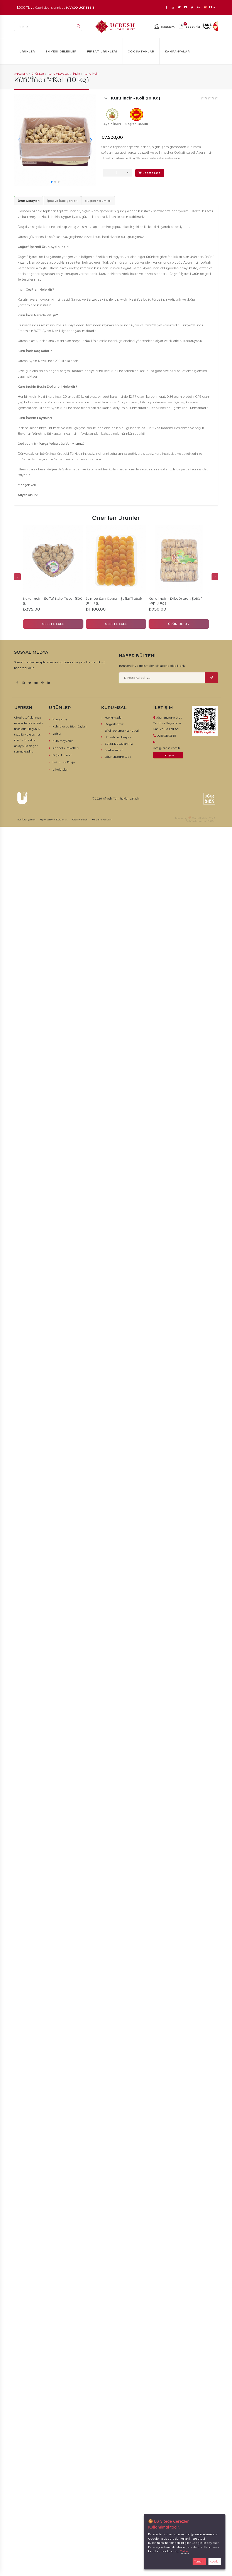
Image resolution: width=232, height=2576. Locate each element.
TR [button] (209, 7)
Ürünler (27, 51)
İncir (76, 73)
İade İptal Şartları (26, 819)
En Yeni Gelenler (61, 51)
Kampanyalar (177, 51)
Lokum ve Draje (63, 762)
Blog (52, 77)
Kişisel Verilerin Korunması (54, 819)
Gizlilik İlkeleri (80, 819)
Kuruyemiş (59, 719)
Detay (184, 2551)
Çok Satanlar (141, 51)
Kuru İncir (91, 73)
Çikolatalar (60, 769)
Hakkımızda (113, 717)
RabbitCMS (207, 818)
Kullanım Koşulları (102, 819)
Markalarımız (114, 750)
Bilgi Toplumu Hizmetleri (122, 730)
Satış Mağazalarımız (119, 743)
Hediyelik (28, 77)
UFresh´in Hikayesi (118, 737)
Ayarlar (215, 2561)
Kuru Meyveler (62, 740)
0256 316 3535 (166, 735)
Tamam (199, 2561)
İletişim (168, 755)
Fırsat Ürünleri (102, 51)
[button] (91, 140)
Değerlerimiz (114, 724)
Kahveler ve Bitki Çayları (69, 726)
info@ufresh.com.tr (166, 748)
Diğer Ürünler (62, 755)
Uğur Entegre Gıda (118, 756)
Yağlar (56, 733)
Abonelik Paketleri (65, 748)
